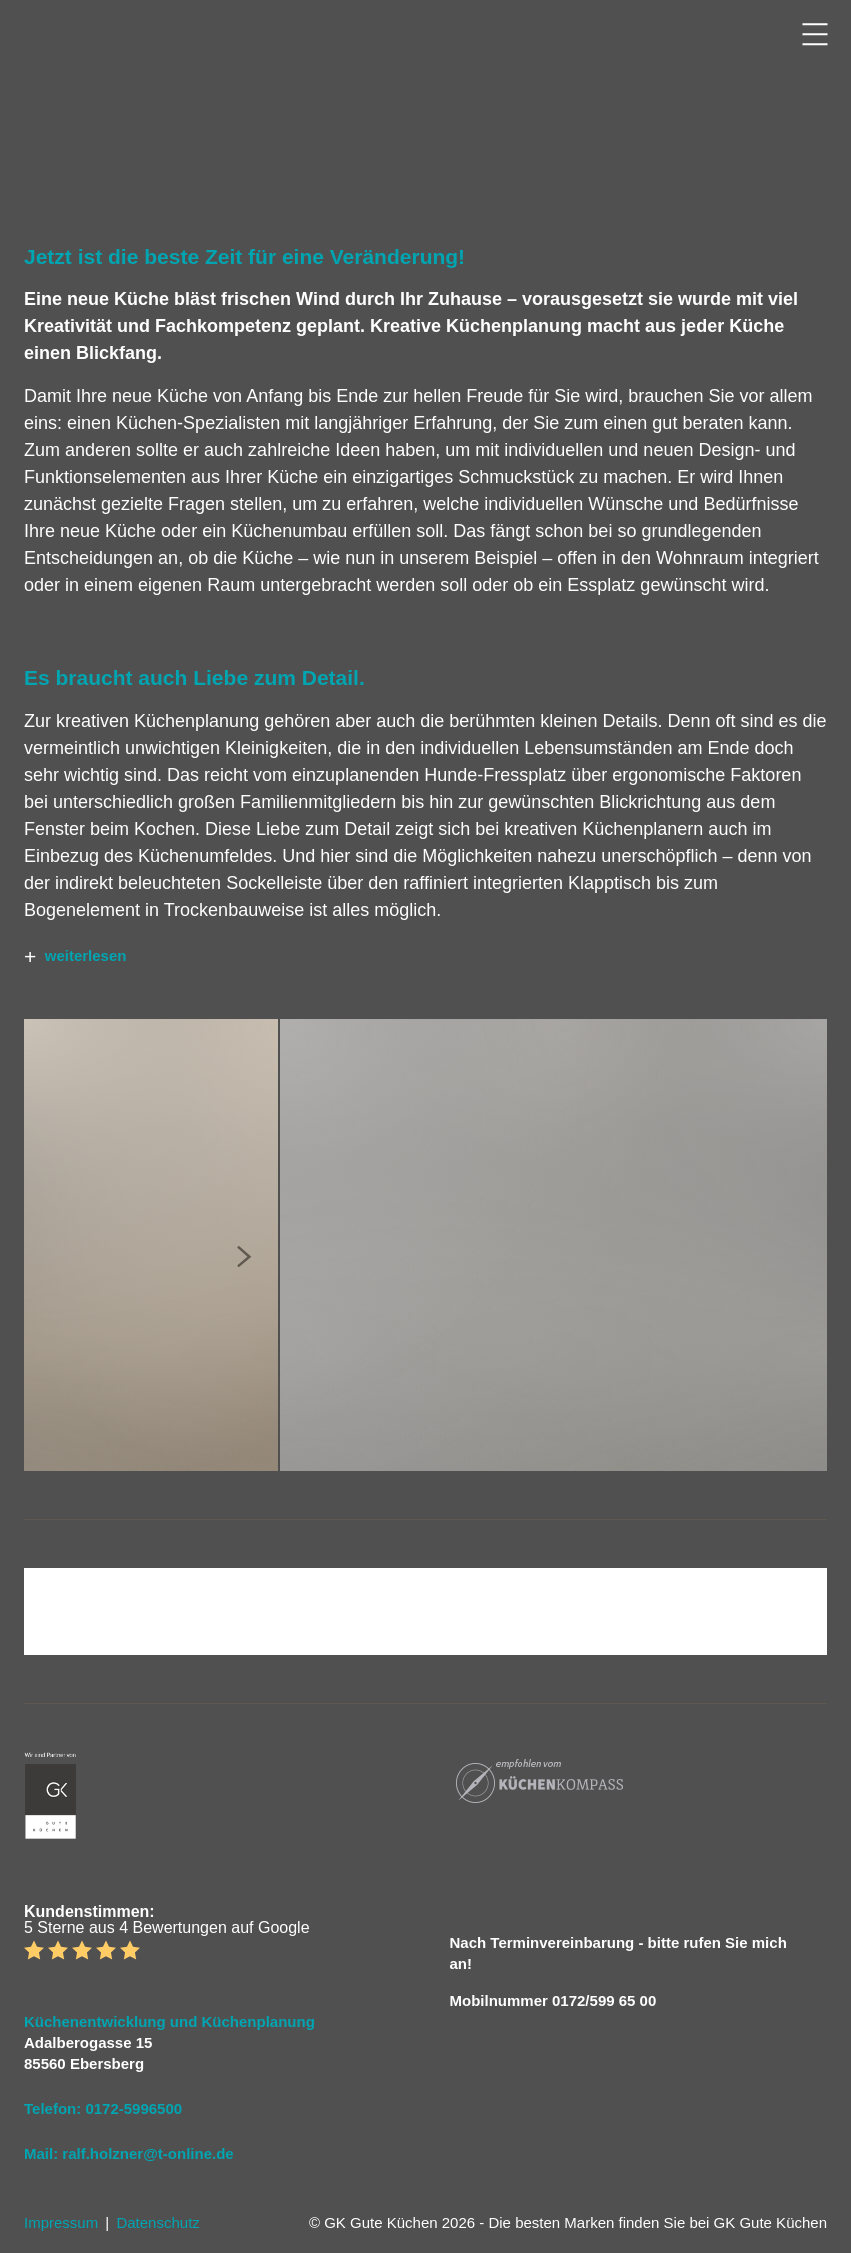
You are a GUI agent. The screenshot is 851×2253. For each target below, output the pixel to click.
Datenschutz (157, 2222)
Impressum (61, 2222)
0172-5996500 (133, 2108)
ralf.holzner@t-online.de (147, 2153)
